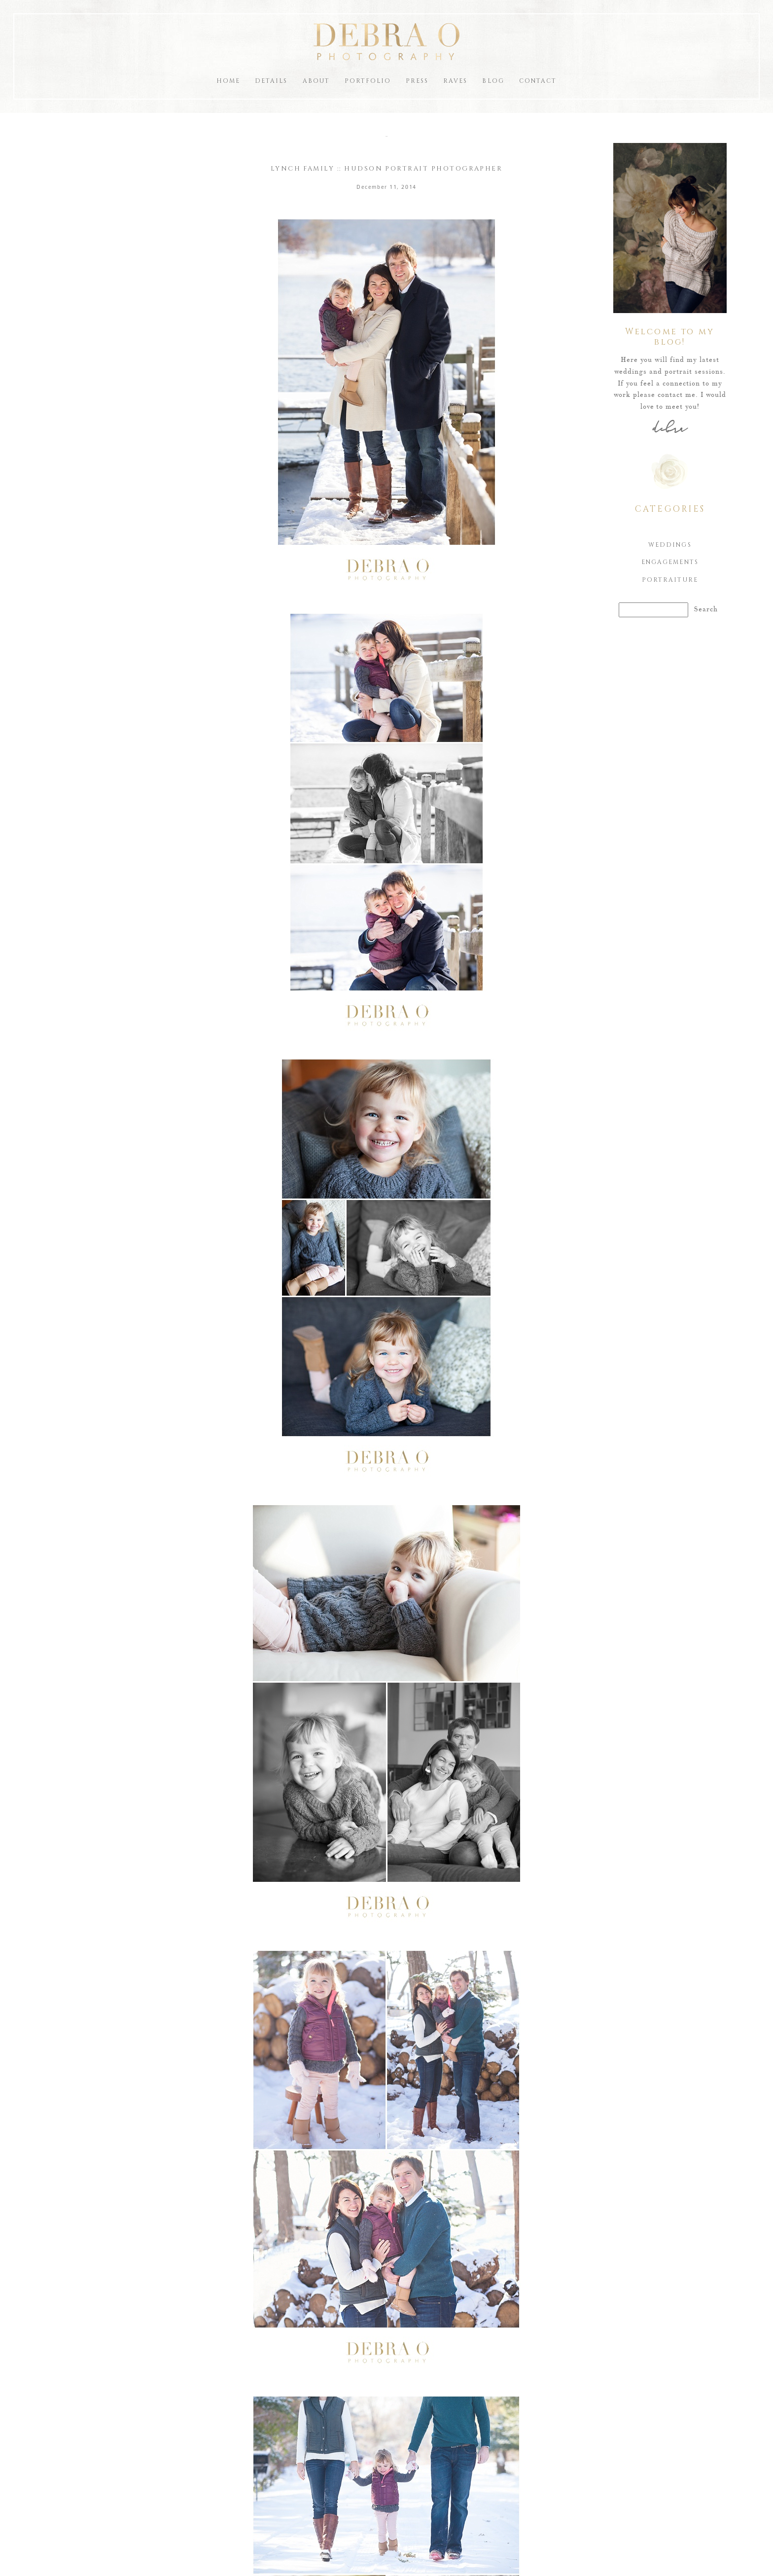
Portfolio (368, 81)
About (316, 81)
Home (228, 81)
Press (417, 81)
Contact (538, 81)
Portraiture (670, 580)
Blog (493, 81)
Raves (455, 81)
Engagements (669, 562)
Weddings (669, 545)
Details (271, 81)
